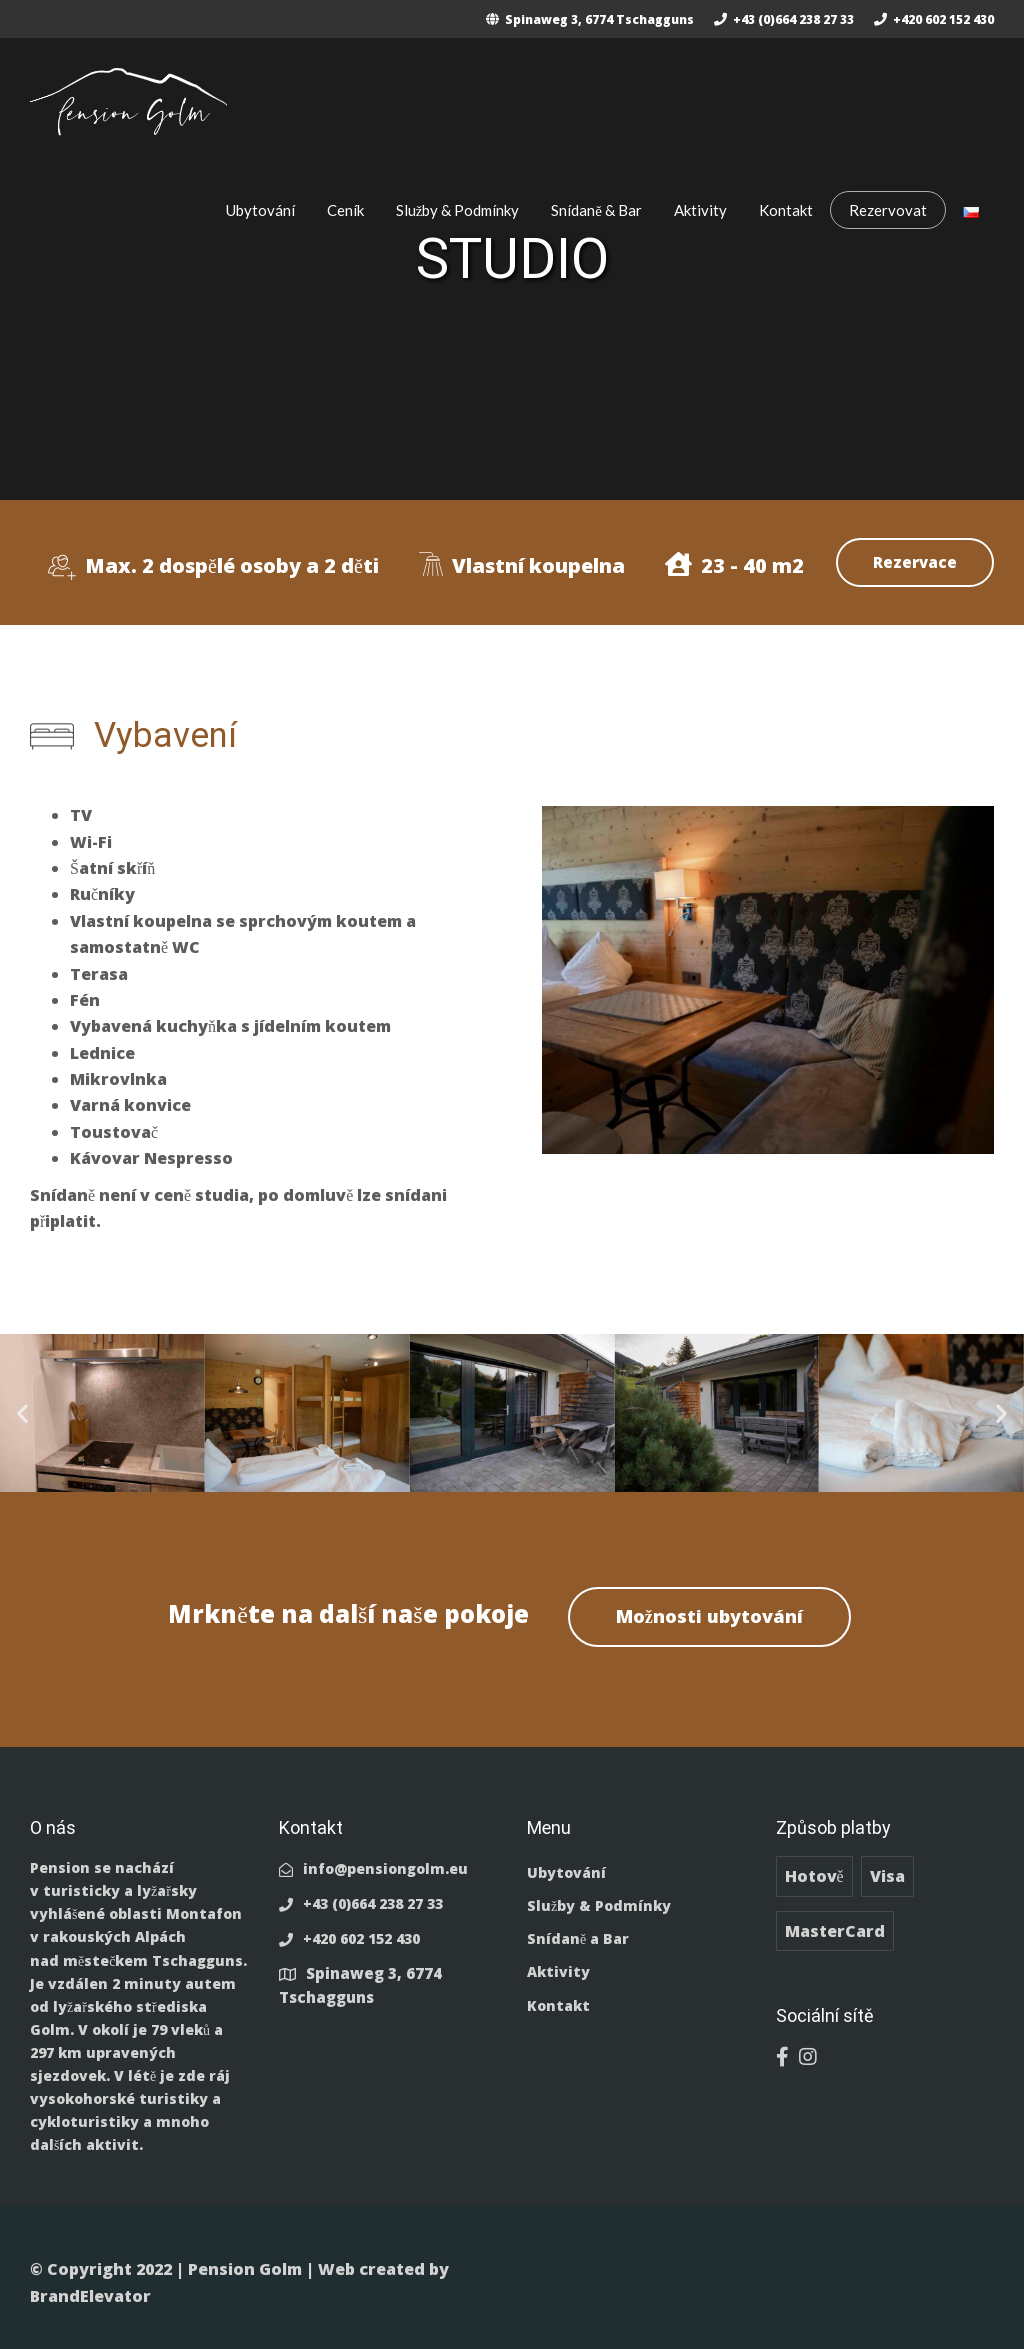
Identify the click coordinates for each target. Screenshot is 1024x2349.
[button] (22, 1413)
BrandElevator (90, 2296)
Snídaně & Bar (596, 210)
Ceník (345, 210)
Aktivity (700, 210)
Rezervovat (888, 210)
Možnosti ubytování (709, 1616)
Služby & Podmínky (458, 210)
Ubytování (260, 210)
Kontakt (786, 210)
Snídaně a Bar (578, 1938)
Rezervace (915, 562)
